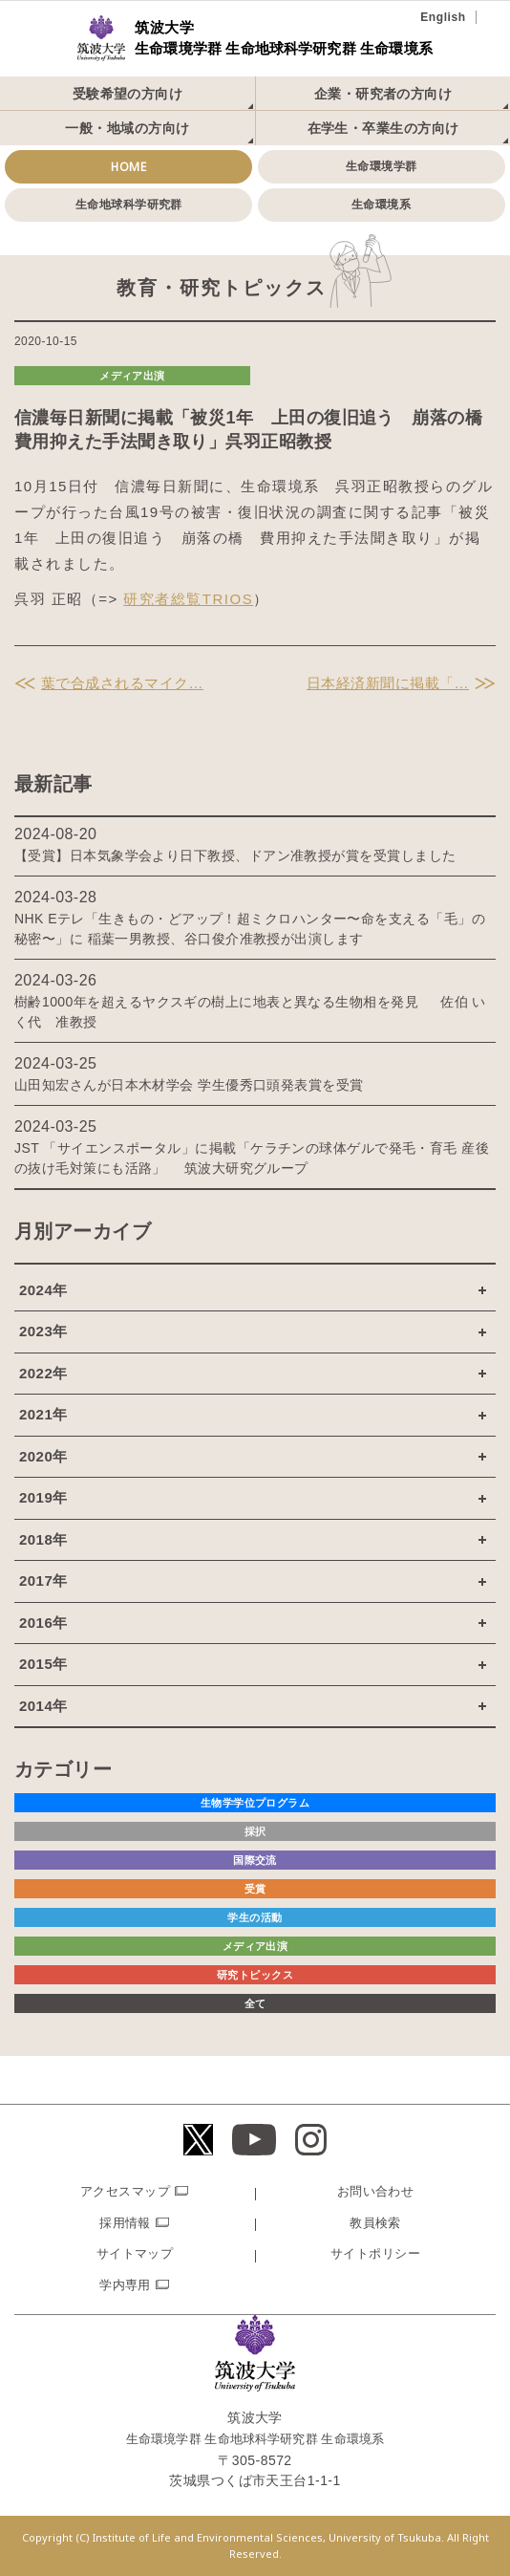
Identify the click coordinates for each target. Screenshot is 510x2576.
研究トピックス (255, 1975)
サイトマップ (135, 2253)
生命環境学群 (381, 166)
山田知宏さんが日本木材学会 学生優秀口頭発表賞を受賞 (189, 1085)
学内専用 (125, 2285)
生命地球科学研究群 (128, 204)
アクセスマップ (125, 2191)
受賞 (255, 1888)
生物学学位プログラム (255, 1802)
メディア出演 (132, 375)
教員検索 (375, 2223)
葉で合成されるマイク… (122, 683)
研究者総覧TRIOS (188, 599)
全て (255, 2003)
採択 (255, 1831)
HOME (128, 167)
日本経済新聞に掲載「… (388, 683)
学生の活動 (254, 1917)
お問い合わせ (375, 2191)
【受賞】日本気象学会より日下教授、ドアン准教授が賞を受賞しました (235, 855)
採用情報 (125, 2223)
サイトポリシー (375, 2253)
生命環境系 (381, 204)
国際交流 (255, 1860)
